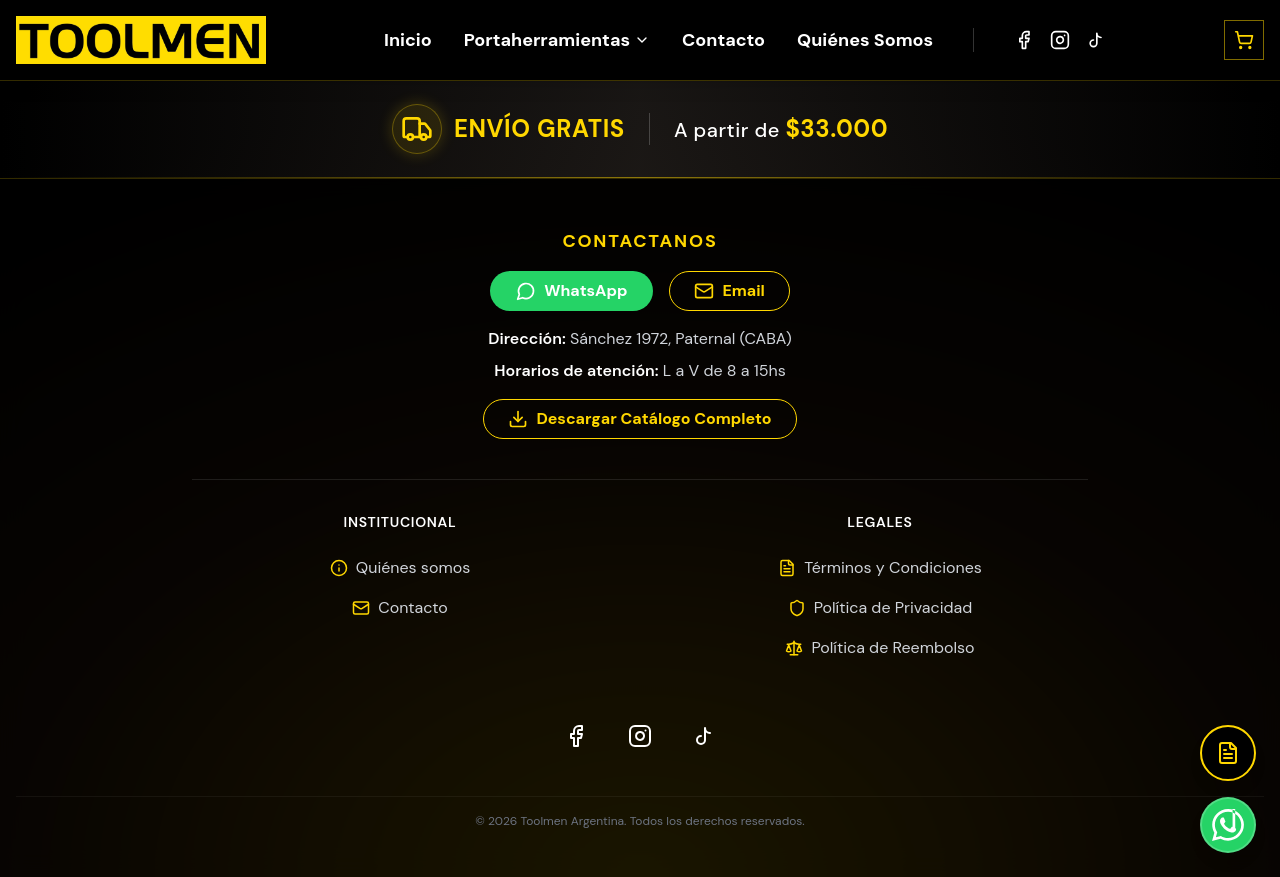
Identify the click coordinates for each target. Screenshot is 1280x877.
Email (729, 290)
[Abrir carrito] (1244, 40)
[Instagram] (1060, 40)
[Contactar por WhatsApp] (1228, 825)
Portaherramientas (557, 40)
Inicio (408, 40)
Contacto (723, 40)
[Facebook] (1024, 40)
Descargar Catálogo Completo (639, 418)
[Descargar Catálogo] (1228, 753)
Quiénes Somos (865, 40)
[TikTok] (1096, 40)
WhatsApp (571, 290)
